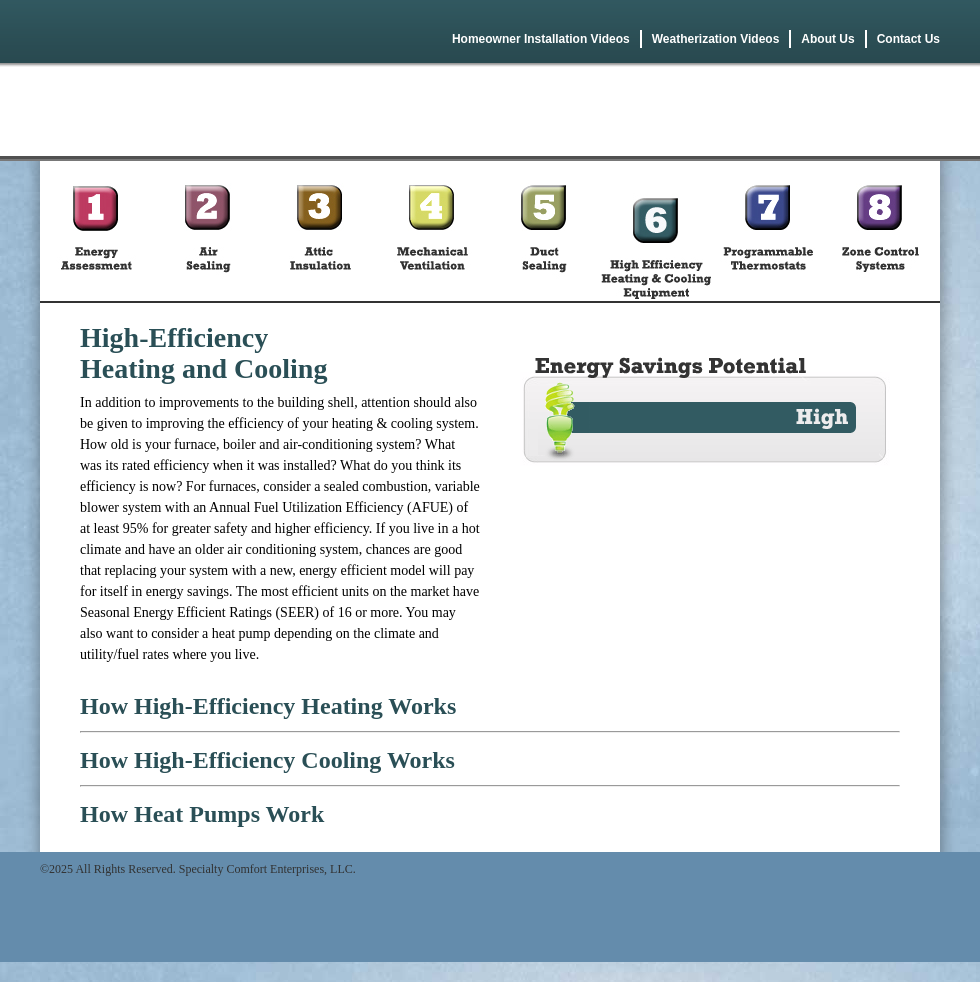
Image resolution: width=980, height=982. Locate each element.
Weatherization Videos (716, 39)
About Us (827, 39)
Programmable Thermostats (768, 231)
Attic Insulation (320, 231)
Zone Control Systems (880, 231)
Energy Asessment (96, 231)
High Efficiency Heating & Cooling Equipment (656, 231)
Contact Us (908, 39)
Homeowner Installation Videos (541, 39)
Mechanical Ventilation (432, 231)
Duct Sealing (544, 231)
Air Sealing (208, 231)
